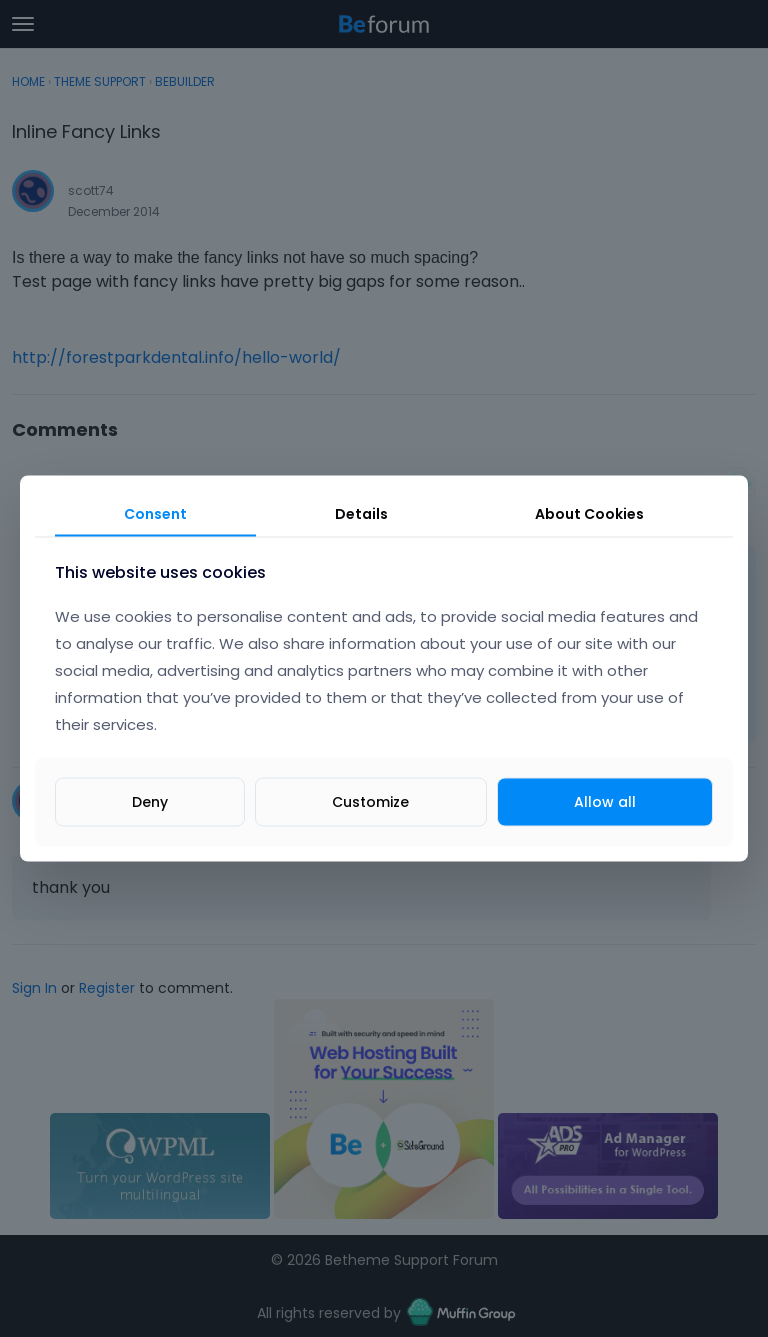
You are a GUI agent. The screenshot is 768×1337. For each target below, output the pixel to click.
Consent (155, 513)
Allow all (605, 802)
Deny (150, 802)
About (589, 513)
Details (361, 513)
